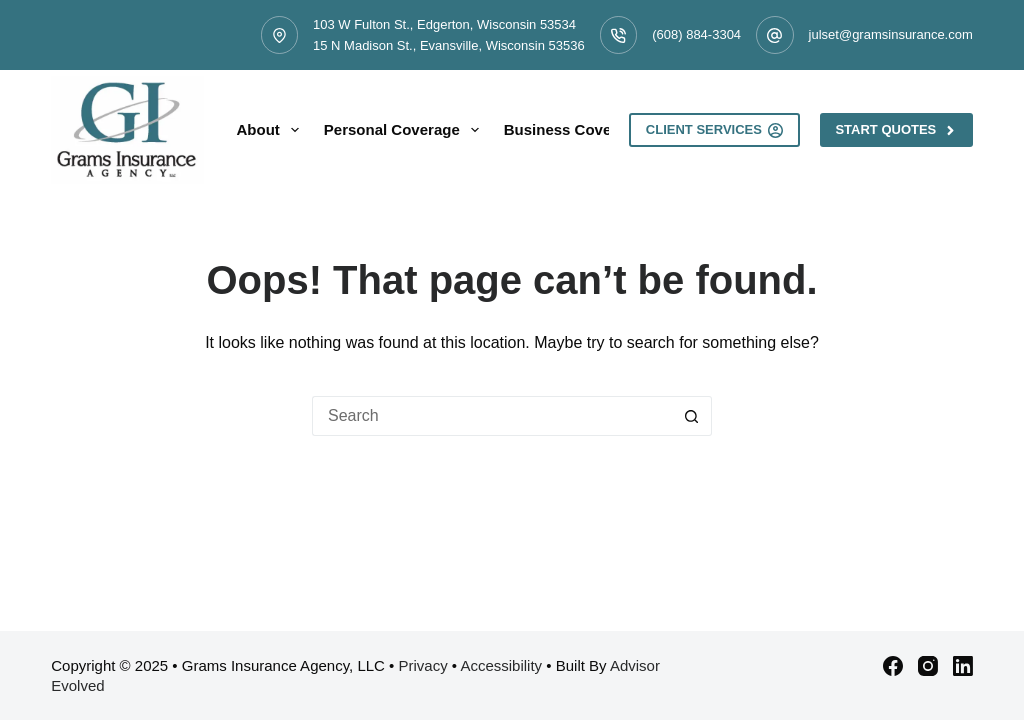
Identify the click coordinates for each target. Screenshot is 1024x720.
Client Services (715, 130)
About (272, 130)
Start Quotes (896, 130)
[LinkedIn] (963, 666)
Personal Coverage (405, 130)
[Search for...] (492, 416)
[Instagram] (928, 666)
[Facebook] (893, 666)
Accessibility (501, 665)
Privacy (422, 665)
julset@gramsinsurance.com (891, 34)
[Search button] (692, 416)
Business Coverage (587, 130)
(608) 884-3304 (696, 34)
